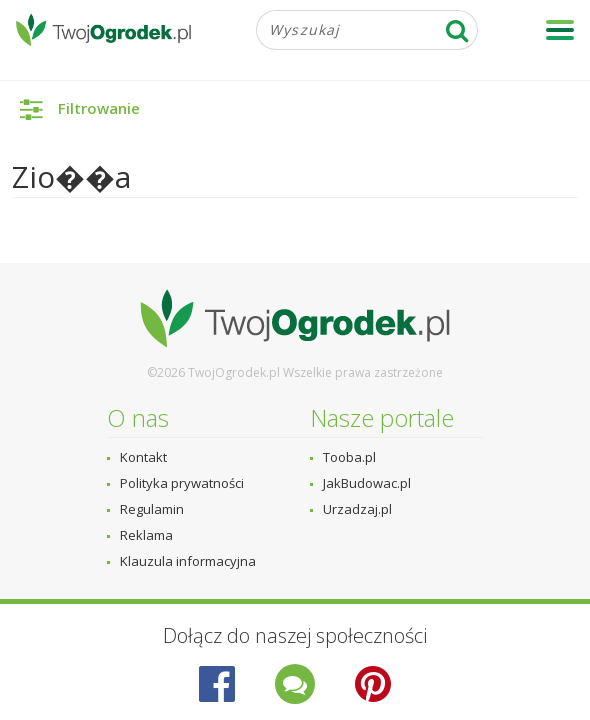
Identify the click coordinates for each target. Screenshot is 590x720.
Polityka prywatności (182, 483)
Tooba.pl (349, 457)
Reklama (146, 535)
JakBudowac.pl (367, 483)
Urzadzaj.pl (357, 509)
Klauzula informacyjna (188, 561)
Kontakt (143, 457)
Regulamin (152, 509)
